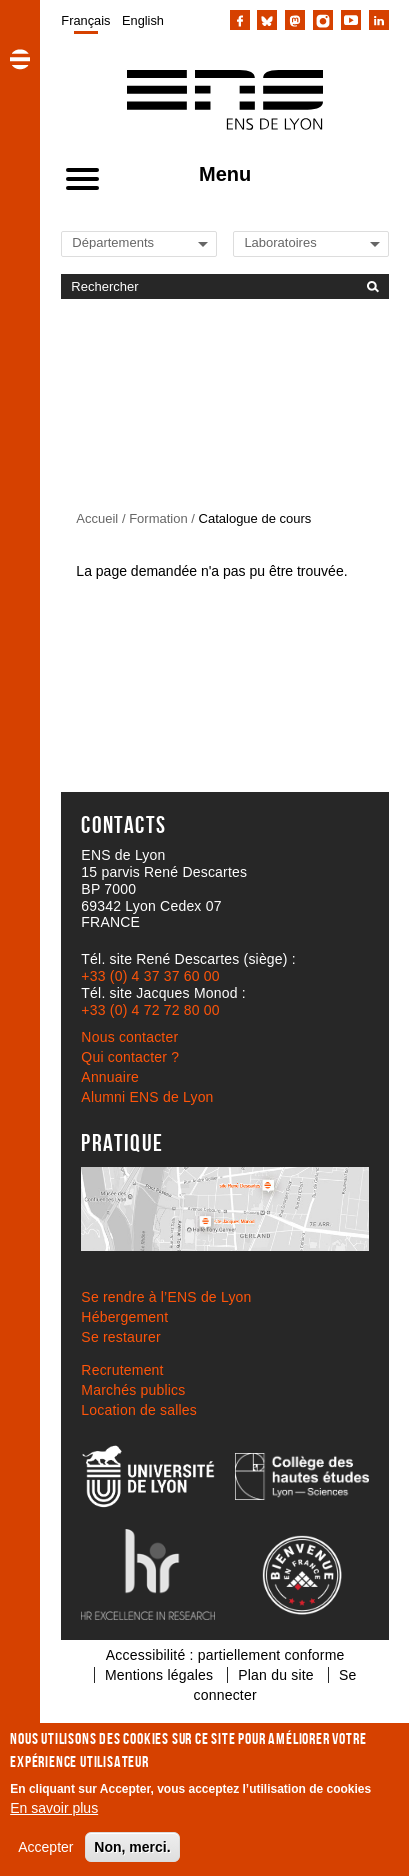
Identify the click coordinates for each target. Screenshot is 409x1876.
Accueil (97, 518)
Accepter (45, 1847)
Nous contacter (129, 1037)
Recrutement (122, 1370)
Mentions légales (159, 1675)
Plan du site (276, 1675)
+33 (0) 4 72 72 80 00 (150, 1010)
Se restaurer (120, 1337)
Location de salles (139, 1410)
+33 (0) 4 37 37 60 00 (150, 976)
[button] (20, 59)
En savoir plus (54, 1808)
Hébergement (124, 1317)
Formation (158, 518)
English (143, 20)
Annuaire (110, 1077)
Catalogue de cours (255, 518)
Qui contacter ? (130, 1057)
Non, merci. (132, 1847)
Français (85, 20)
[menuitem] (85, 20)
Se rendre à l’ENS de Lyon (166, 1297)
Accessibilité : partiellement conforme (225, 1655)
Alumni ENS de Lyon (147, 1097)
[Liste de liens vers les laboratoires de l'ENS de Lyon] (312, 242)
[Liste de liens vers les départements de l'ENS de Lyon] (140, 242)
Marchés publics (133, 1390)
